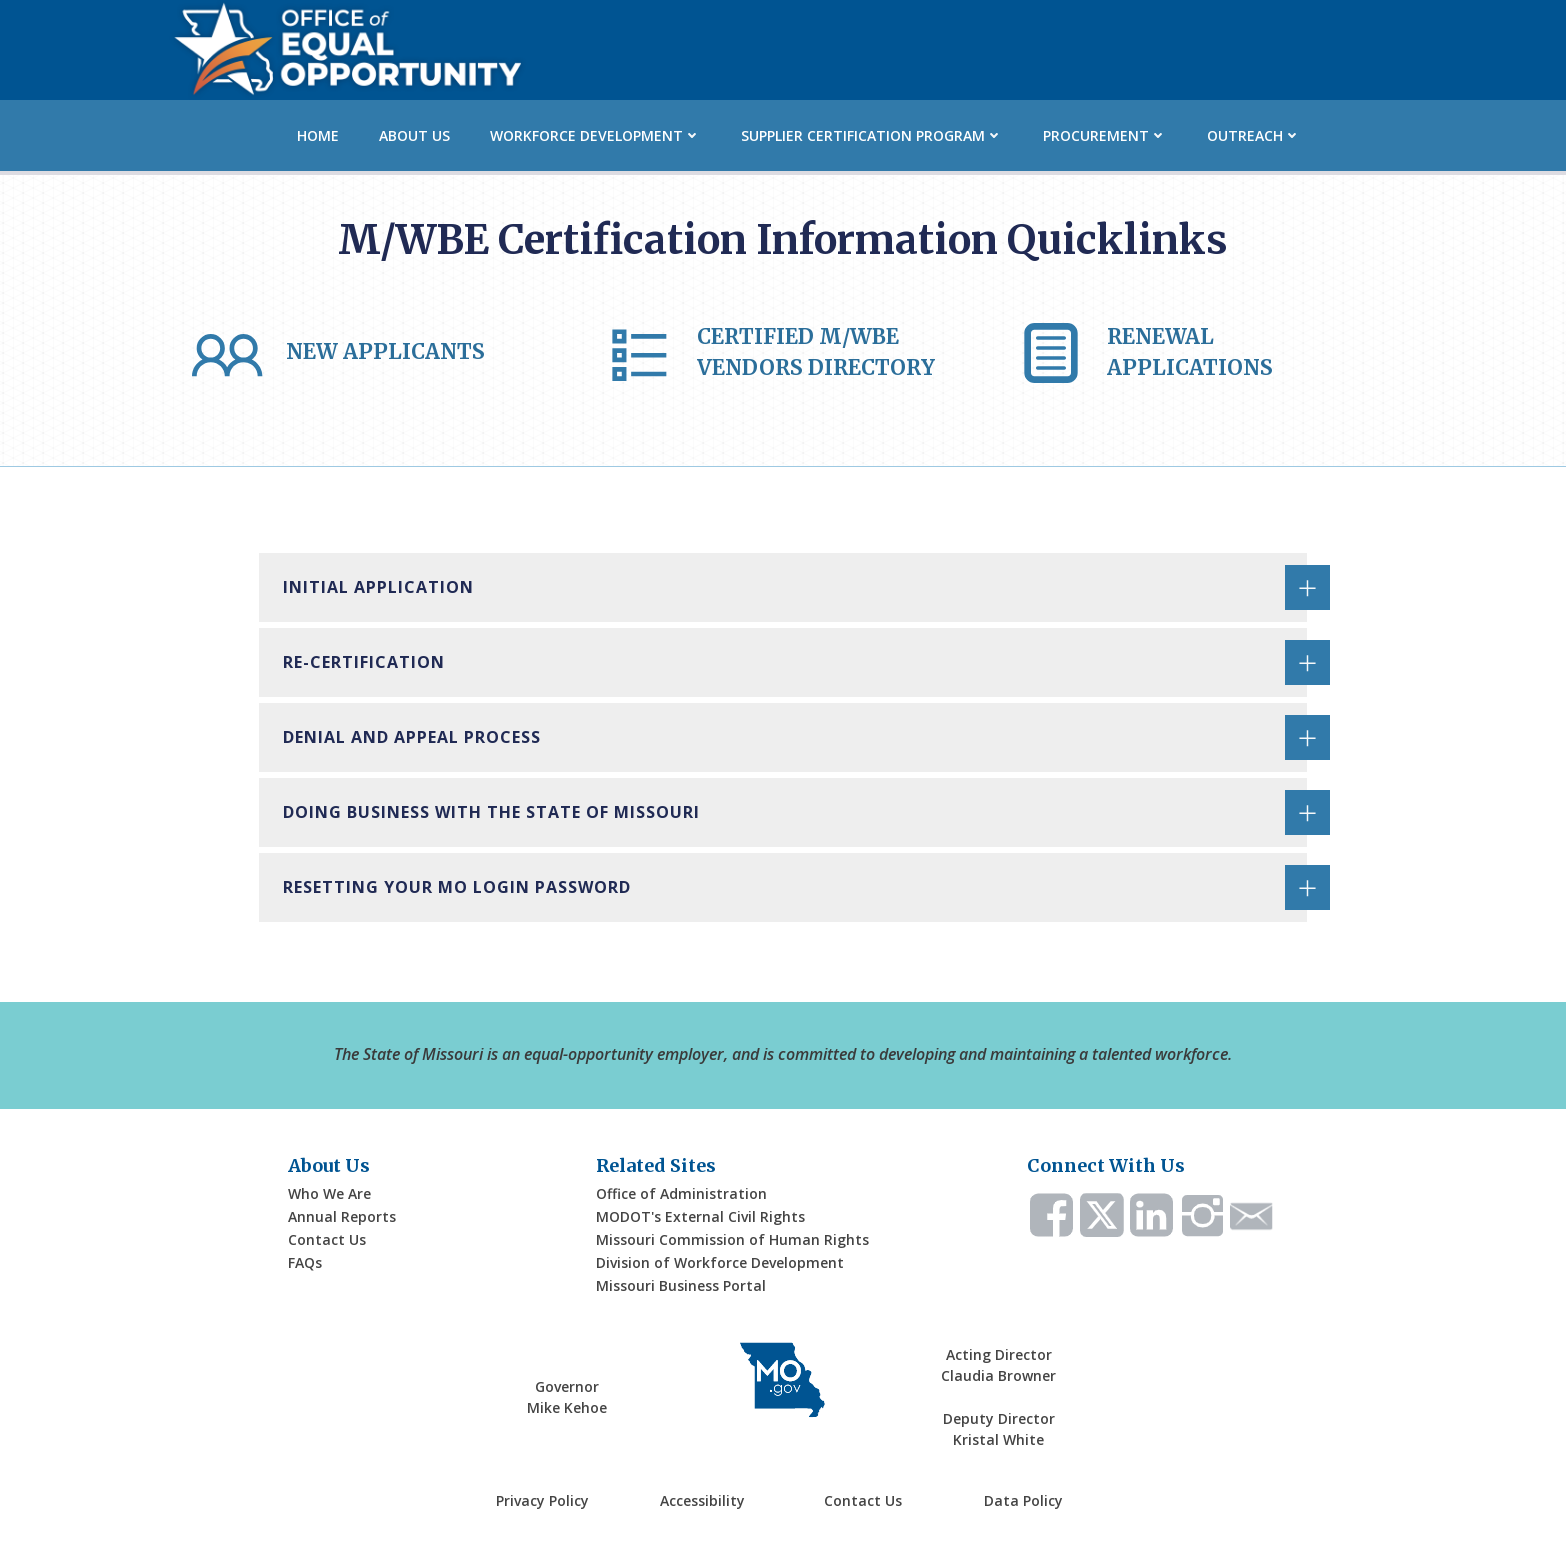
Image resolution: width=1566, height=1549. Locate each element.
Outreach (1254, 135)
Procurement (1105, 135)
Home (318, 135)
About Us (414, 135)
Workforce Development (595, 135)
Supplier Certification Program (872, 135)
